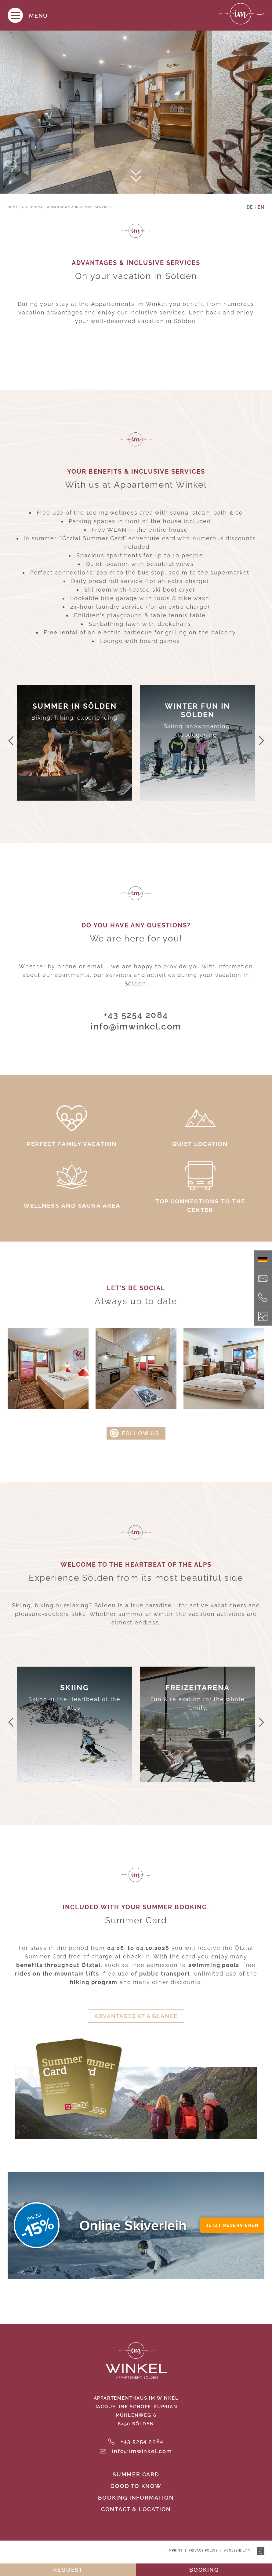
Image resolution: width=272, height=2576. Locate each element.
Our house (32, 207)
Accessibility (237, 2550)
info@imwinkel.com (136, 1026)
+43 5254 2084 (136, 1015)
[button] (11, 740)
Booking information (136, 2497)
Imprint (175, 2550)
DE (250, 207)
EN (261, 207)
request (68, 2570)
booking (204, 2570)
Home (13, 207)
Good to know (136, 2486)
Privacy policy (203, 2550)
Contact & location (136, 2509)
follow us (140, 1433)
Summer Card (136, 2474)
